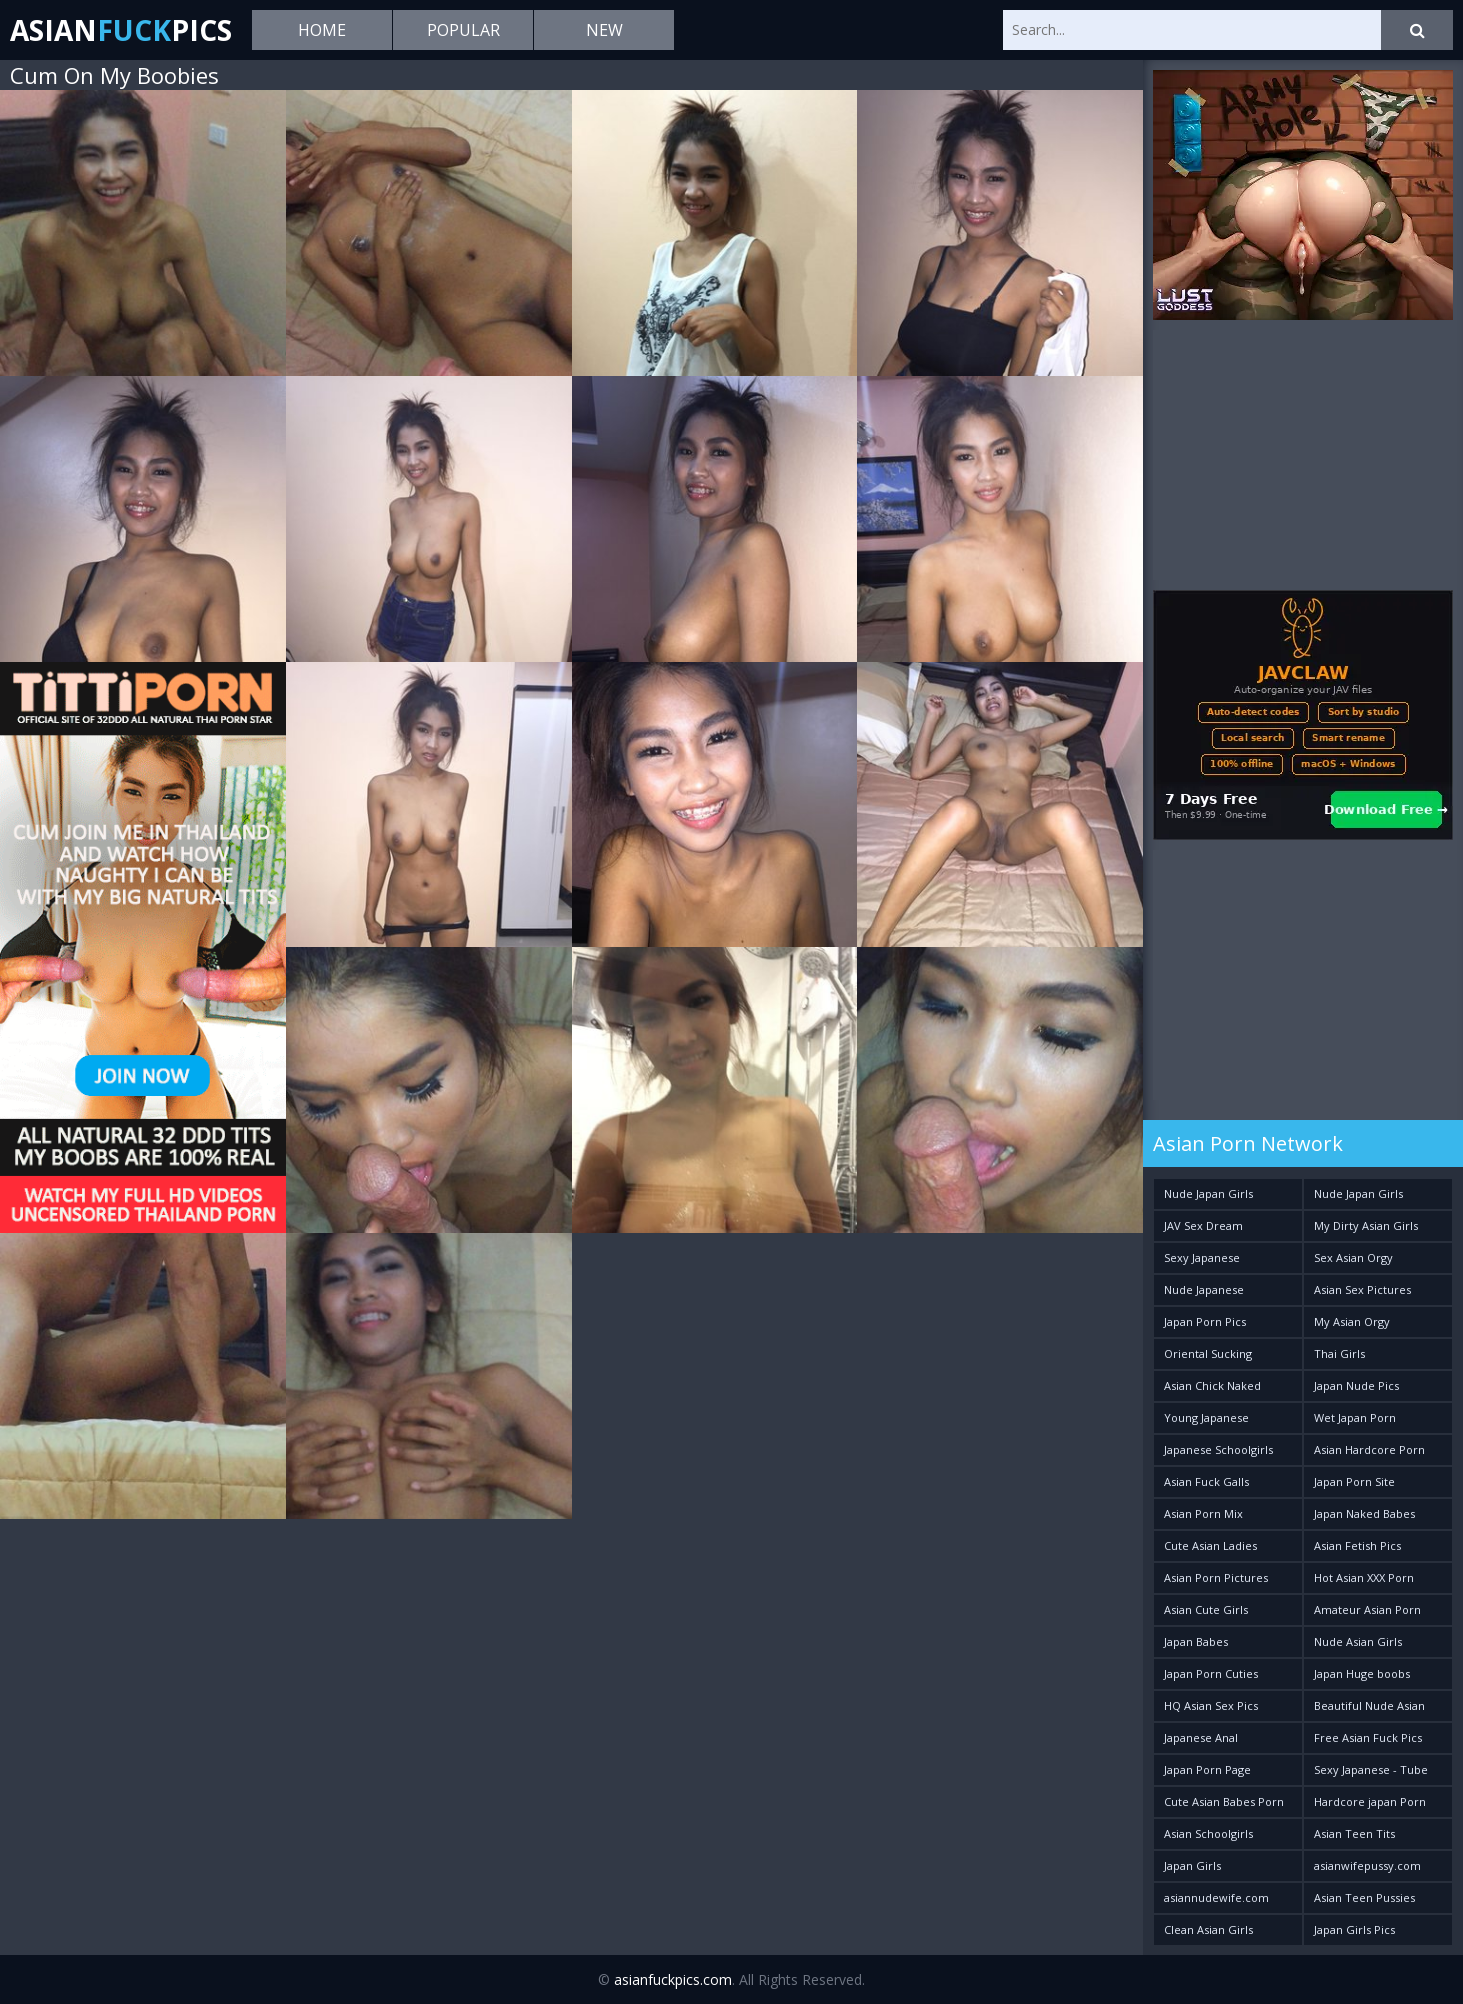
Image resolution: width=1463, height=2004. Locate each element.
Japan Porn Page (1207, 1769)
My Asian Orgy (1352, 1321)
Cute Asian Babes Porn (1224, 1801)
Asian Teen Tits (1354, 1833)
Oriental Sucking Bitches (1208, 1357)
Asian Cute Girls (1206, 1609)
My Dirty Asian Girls (1366, 1225)
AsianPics (121, 30)
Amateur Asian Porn (1367, 1609)
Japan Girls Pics (1354, 1929)
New (604, 30)
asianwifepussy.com (1367, 1865)
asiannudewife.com (1216, 1897)
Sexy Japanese (1202, 1257)
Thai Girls (1339, 1353)
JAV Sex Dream (1203, 1225)
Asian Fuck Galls (1206, 1481)
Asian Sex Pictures (1362, 1289)
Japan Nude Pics (1356, 1385)
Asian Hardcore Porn (1369, 1449)
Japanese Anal (1201, 1737)
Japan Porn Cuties (1211, 1673)
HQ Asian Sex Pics (1211, 1705)
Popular (463, 30)
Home (322, 30)
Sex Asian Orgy (1353, 1257)
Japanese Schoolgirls (1218, 1449)
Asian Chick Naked (1212, 1385)
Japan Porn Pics (1205, 1321)
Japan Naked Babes (1364, 1513)
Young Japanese (1206, 1417)
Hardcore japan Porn (1370, 1801)
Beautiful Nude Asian (1369, 1705)
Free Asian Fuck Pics (1368, 1737)
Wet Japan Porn (1355, 1417)
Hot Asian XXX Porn (1364, 1577)
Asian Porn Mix (1203, 1513)
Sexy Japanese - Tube (1371, 1769)
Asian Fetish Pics (1357, 1545)
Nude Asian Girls (1358, 1641)
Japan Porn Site (1354, 1481)
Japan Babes (1196, 1641)
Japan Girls (1192, 1865)
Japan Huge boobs (1362, 1673)
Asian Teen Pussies (1364, 1897)
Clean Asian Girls (1208, 1929)
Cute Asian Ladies (1210, 1545)
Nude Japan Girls (1208, 1193)
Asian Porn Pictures (1216, 1577)
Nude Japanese (1204, 1289)
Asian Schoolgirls (1208, 1833)
